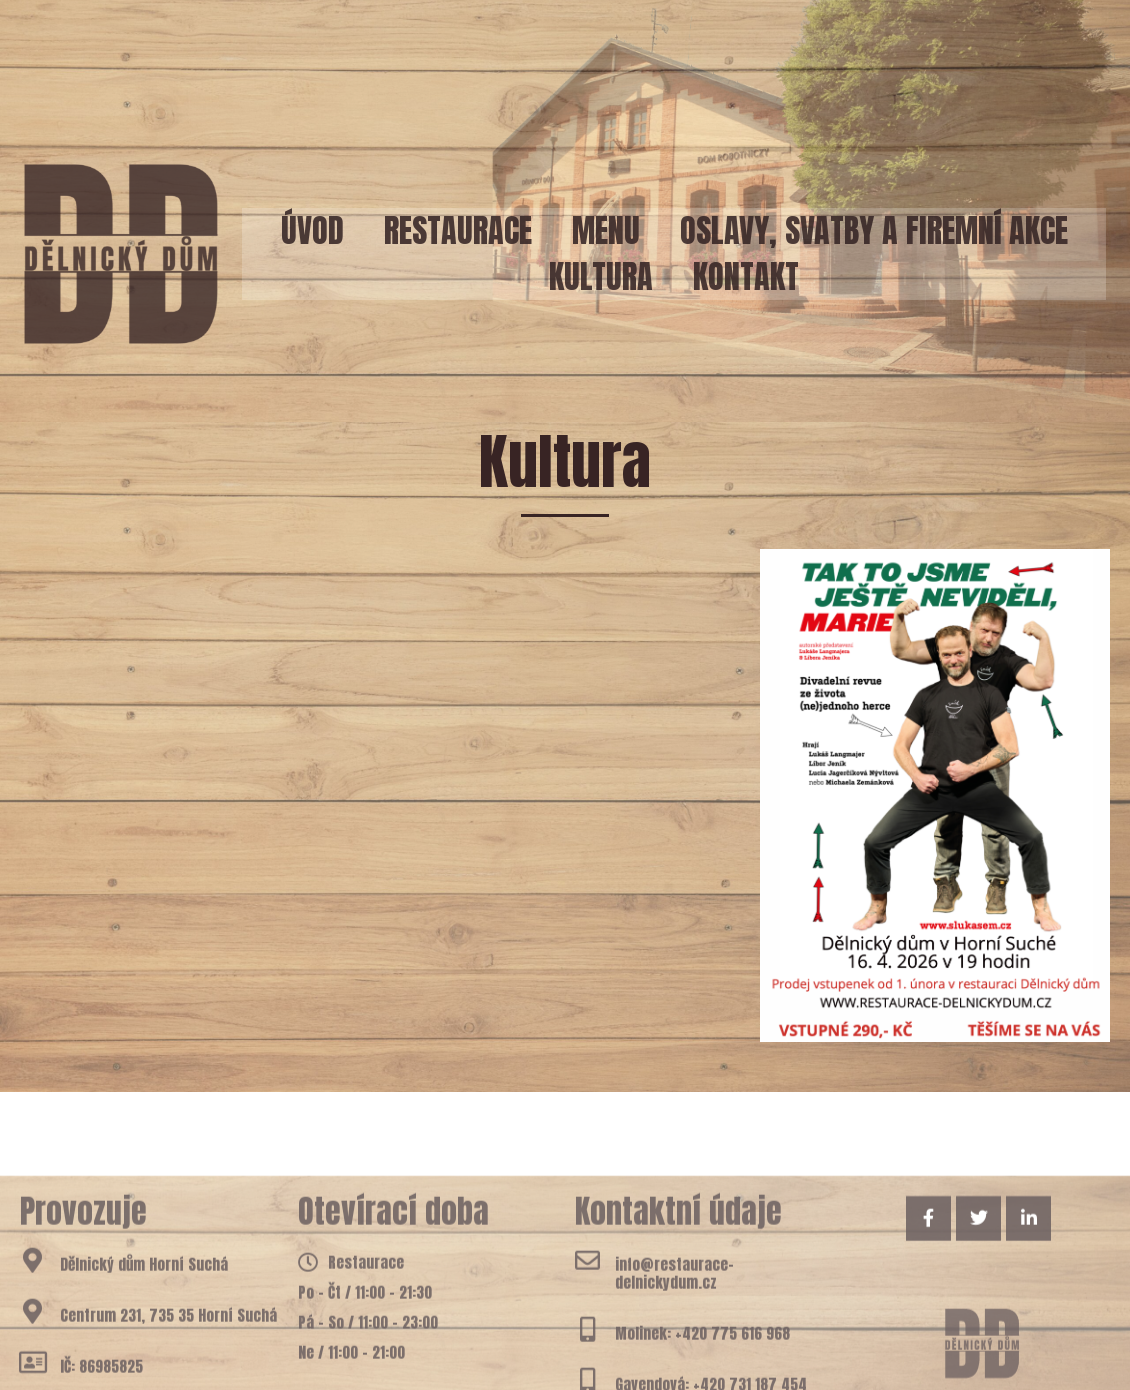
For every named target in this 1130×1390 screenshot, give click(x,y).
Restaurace (458, 231)
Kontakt (746, 277)
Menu (606, 231)
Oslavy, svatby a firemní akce (874, 231)
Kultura (601, 277)
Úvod (312, 231)
